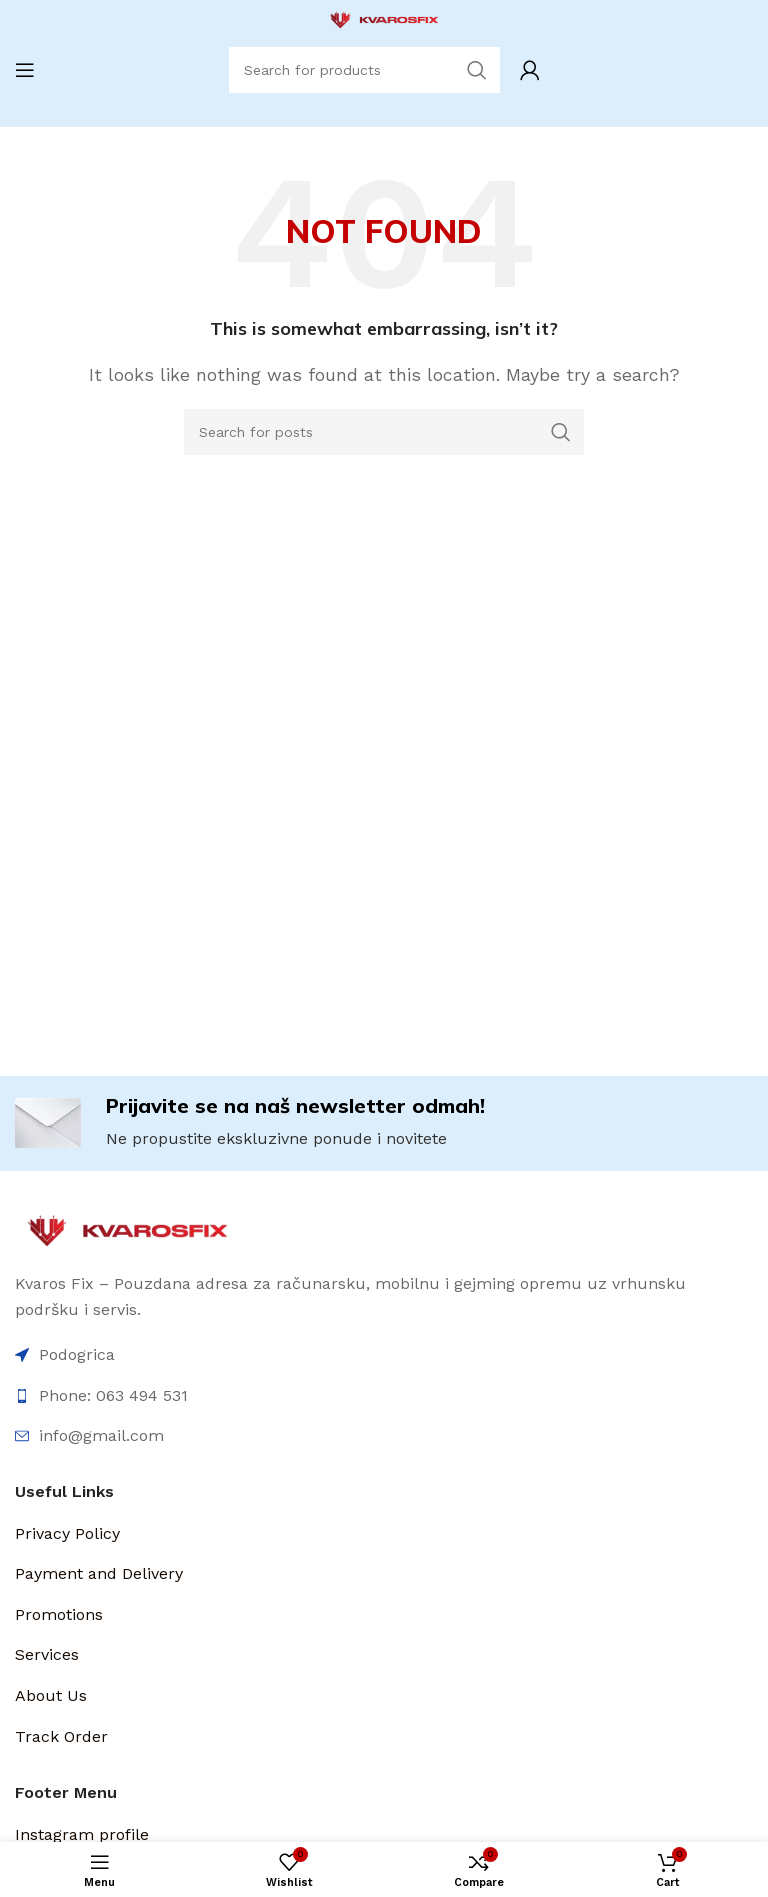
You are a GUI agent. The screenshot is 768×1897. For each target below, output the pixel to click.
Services (47, 1654)
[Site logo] (384, 18)
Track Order (61, 1736)
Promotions (59, 1614)
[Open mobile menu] (25, 70)
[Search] (384, 432)
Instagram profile (82, 1834)
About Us (51, 1695)
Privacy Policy (67, 1533)
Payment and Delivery (99, 1573)
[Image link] (127, 1229)
